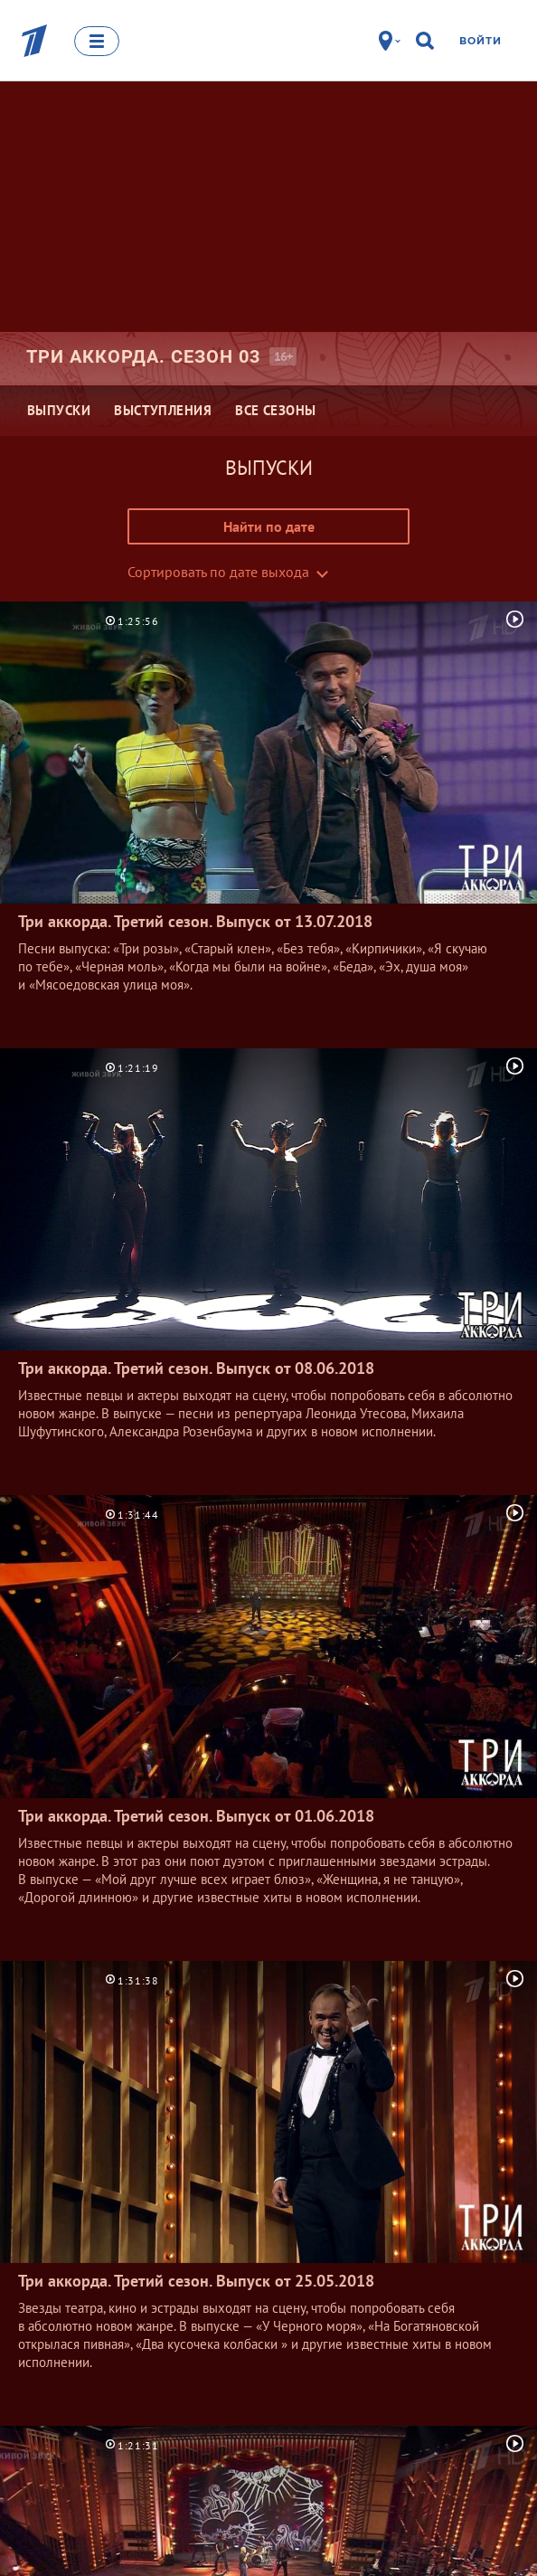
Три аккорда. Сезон (143, 356)
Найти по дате (269, 526)
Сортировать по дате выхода (218, 572)
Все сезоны (275, 410)
